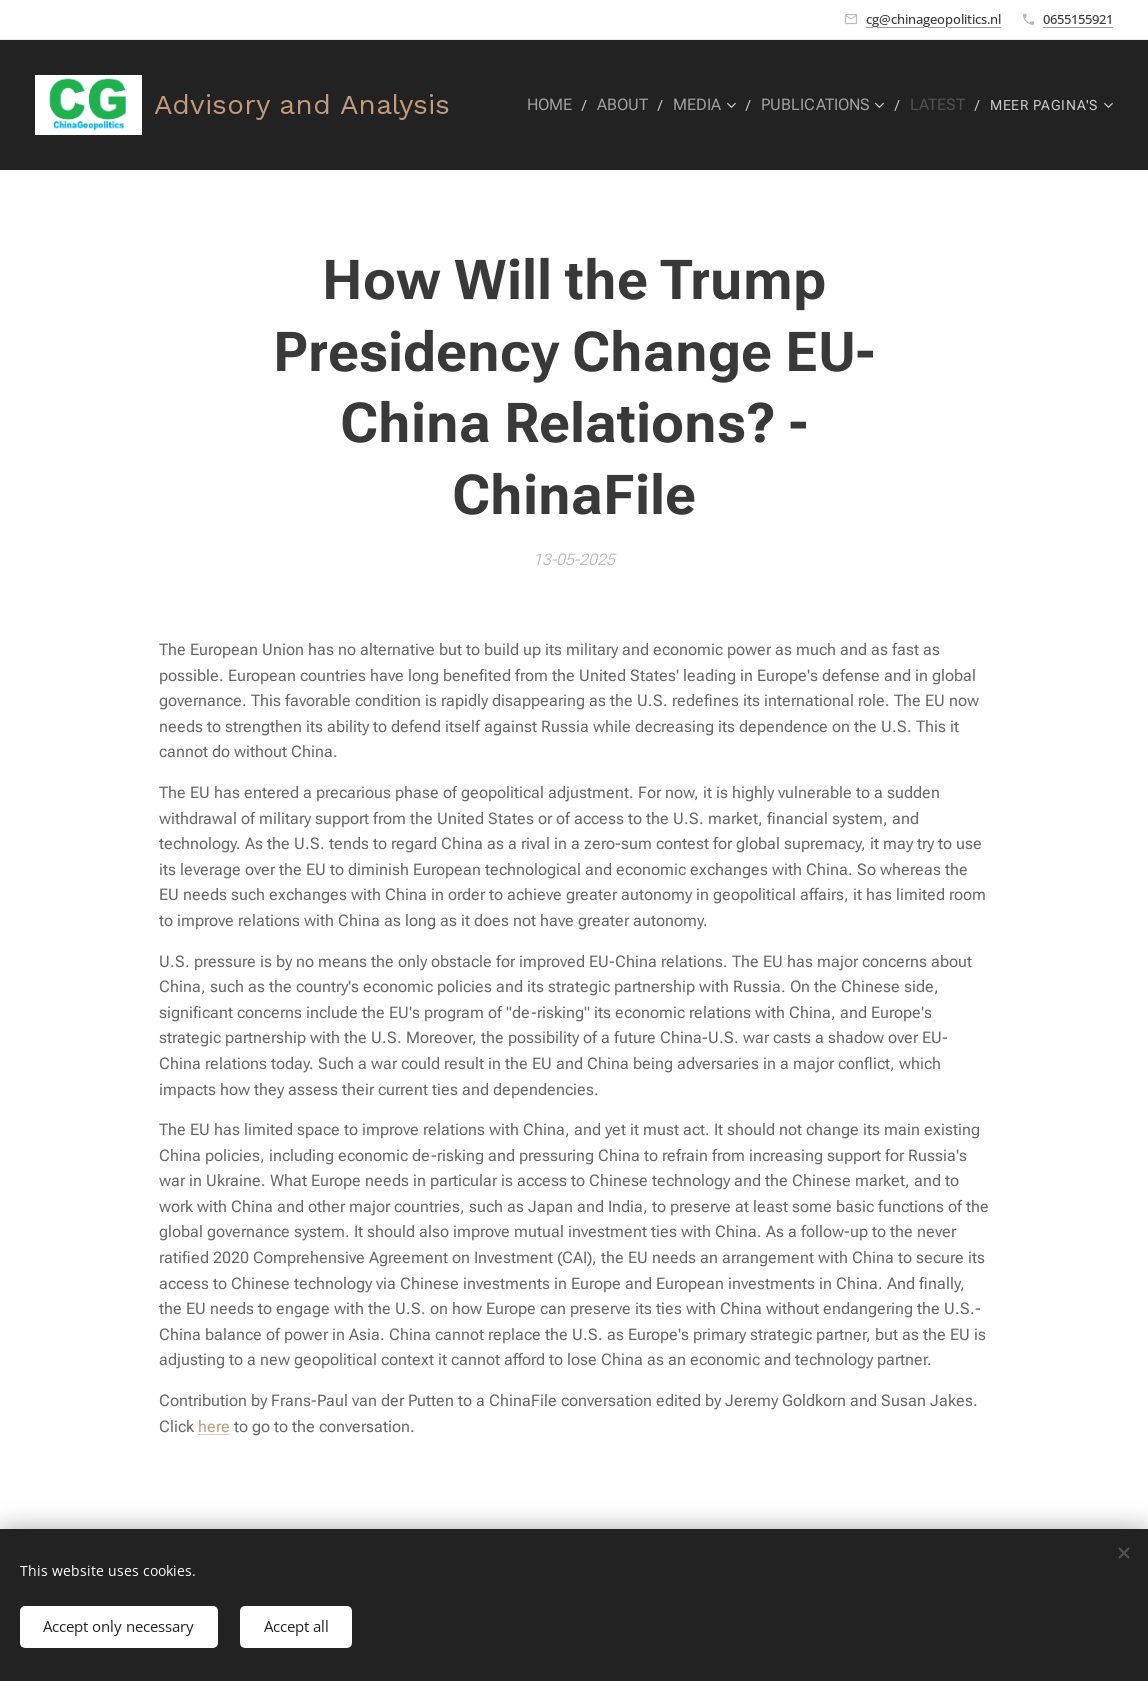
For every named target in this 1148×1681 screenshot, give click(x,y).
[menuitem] (571, 105)
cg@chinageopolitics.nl (933, 19)
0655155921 (1078, 19)
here (214, 1425)
